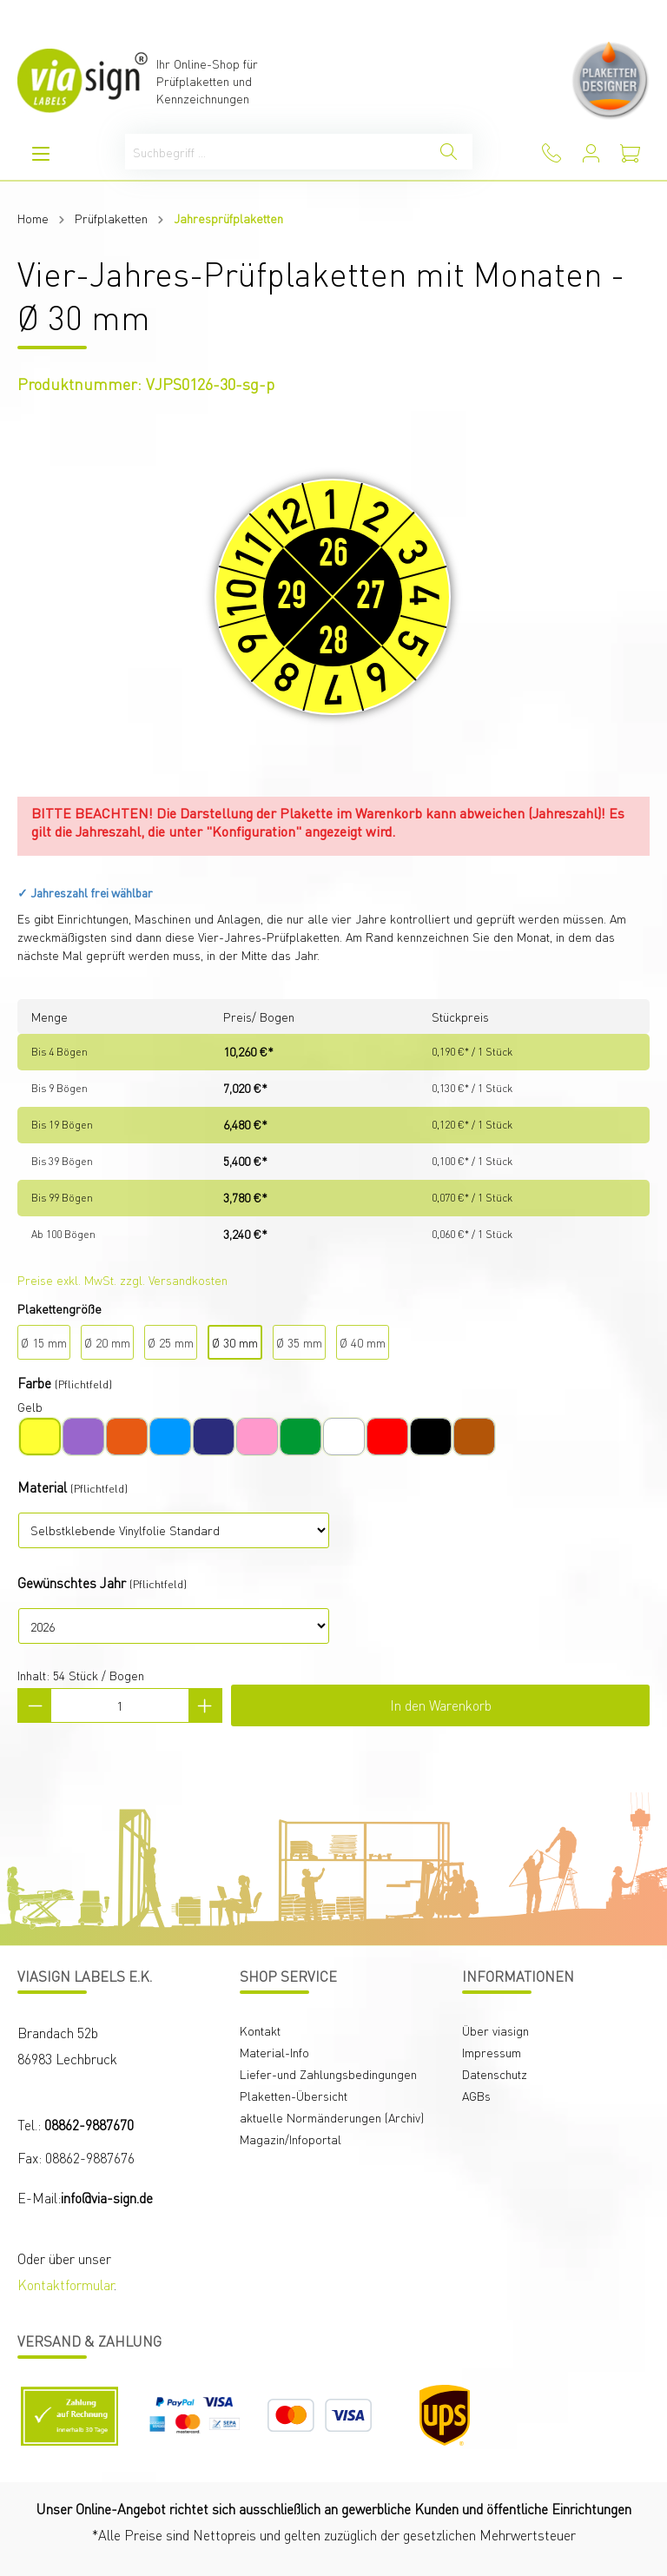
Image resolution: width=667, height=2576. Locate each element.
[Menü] (40, 153)
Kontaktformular (65, 2284)
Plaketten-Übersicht (293, 2095)
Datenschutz (494, 2074)
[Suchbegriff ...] (275, 151)
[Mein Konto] (591, 153)
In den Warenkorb (441, 1705)
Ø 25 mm (171, 1342)
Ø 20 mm (107, 1342)
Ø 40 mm (363, 1342)
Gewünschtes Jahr (71, 1582)
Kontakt (260, 2030)
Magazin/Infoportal (290, 2139)
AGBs (476, 2095)
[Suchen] (448, 151)
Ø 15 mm (44, 1342)
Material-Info (274, 2052)
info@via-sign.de (107, 2198)
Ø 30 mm (235, 1342)
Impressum (491, 2052)
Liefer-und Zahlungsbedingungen (328, 2074)
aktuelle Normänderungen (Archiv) (332, 2117)
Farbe (34, 1382)
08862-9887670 (89, 2125)
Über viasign (495, 2030)
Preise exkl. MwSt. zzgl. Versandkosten (122, 1280)
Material (42, 1487)
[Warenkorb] (630, 153)
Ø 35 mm (299, 1342)
